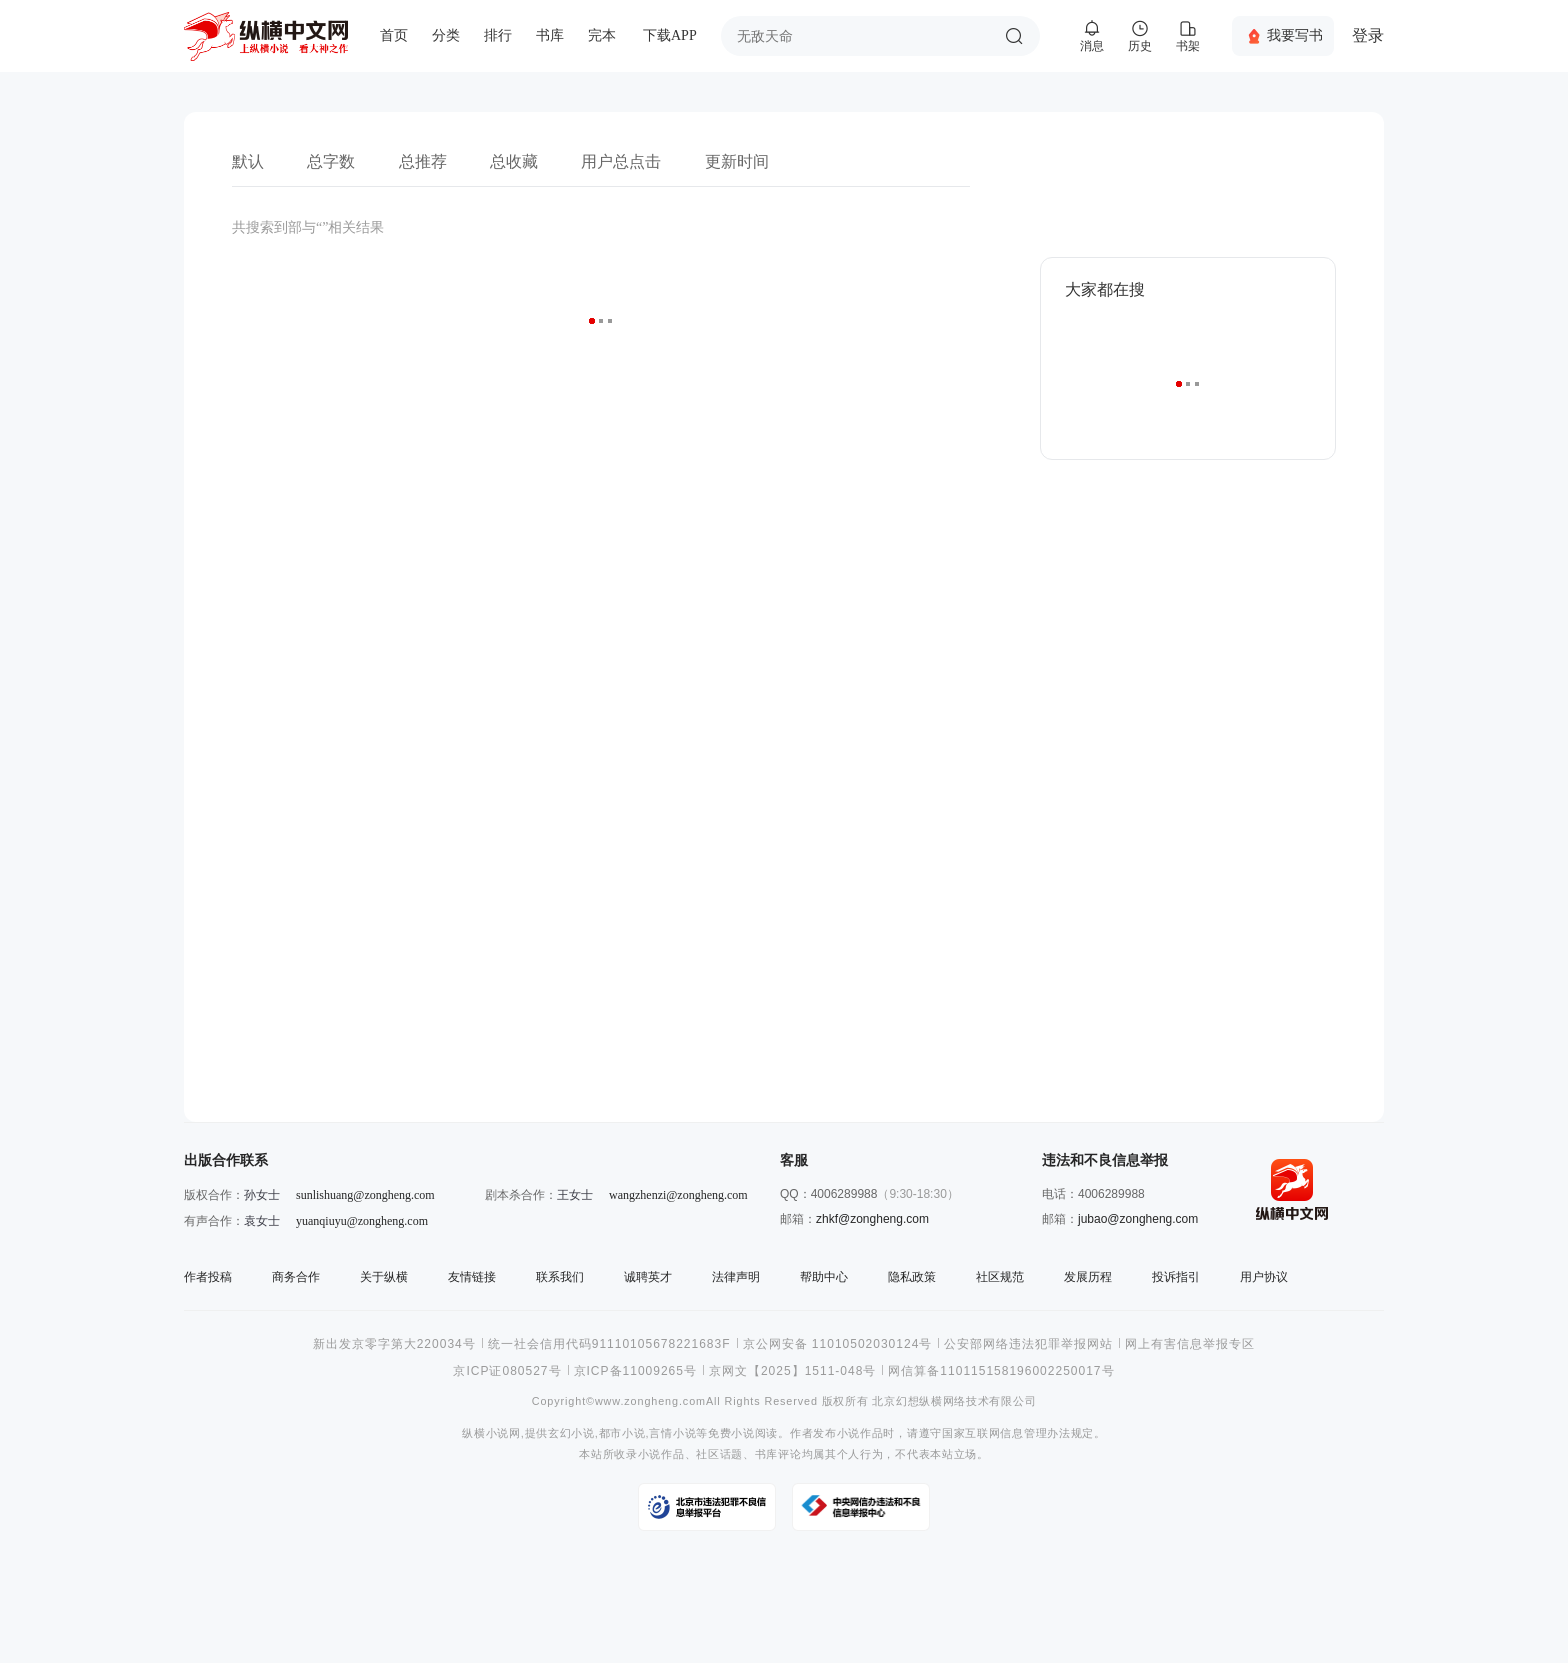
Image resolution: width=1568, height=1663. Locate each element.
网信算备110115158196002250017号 (1001, 1371)
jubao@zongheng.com (1138, 1219)
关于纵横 (384, 1277)
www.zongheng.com (650, 1401)
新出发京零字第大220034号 (394, 1344)
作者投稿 (208, 1277)
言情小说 (672, 1433)
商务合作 (296, 1277)
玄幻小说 (571, 1433)
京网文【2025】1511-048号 (792, 1371)
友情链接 (472, 1277)
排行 (498, 35)
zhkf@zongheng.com (872, 1219)
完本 (602, 35)
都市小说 (622, 1433)
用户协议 (1264, 1277)
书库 (550, 35)
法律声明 (736, 1277)
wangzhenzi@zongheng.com (678, 1195)
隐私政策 (912, 1277)
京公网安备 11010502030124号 (838, 1344)
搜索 (1014, 36)
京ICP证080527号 (507, 1371)
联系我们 (560, 1277)
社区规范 (1000, 1277)
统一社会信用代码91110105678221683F (609, 1344)
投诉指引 (1176, 1277)
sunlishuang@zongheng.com (365, 1195)
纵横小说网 (491, 1433)
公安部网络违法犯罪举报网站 (1028, 1344)
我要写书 (1295, 35)
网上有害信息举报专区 (1190, 1344)
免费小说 (731, 1433)
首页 (394, 35)
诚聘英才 (648, 1277)
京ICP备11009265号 (635, 1371)
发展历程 (1088, 1277)
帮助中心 (824, 1277)
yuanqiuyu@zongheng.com (362, 1221)
